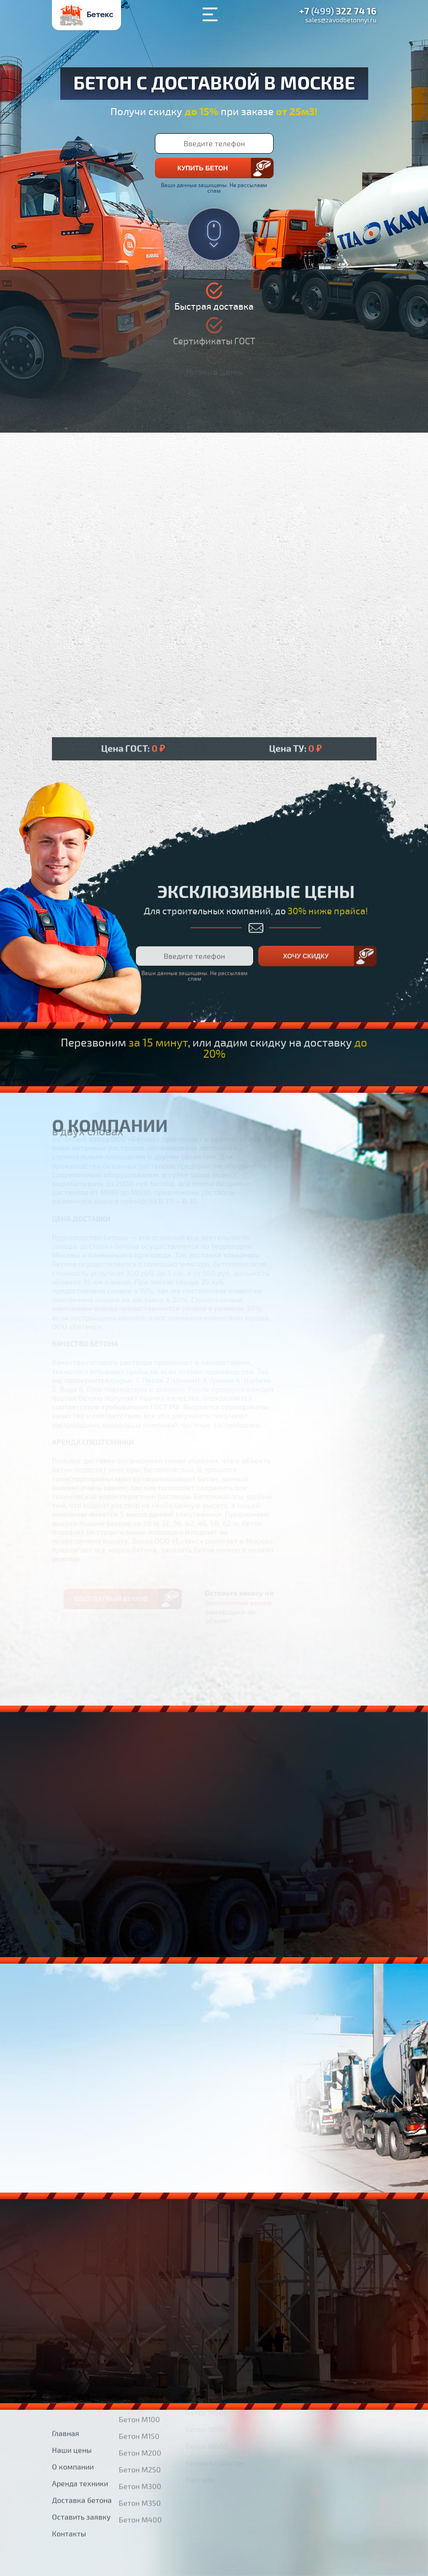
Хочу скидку (306, 917)
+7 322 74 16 (338, 11)
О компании (73, 2427)
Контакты (69, 2494)
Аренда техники (80, 2444)
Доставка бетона (82, 2461)
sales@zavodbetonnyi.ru (341, 20)
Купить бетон (203, 168)
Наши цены (72, 2410)
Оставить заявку (81, 2477)
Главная (65, 2394)
